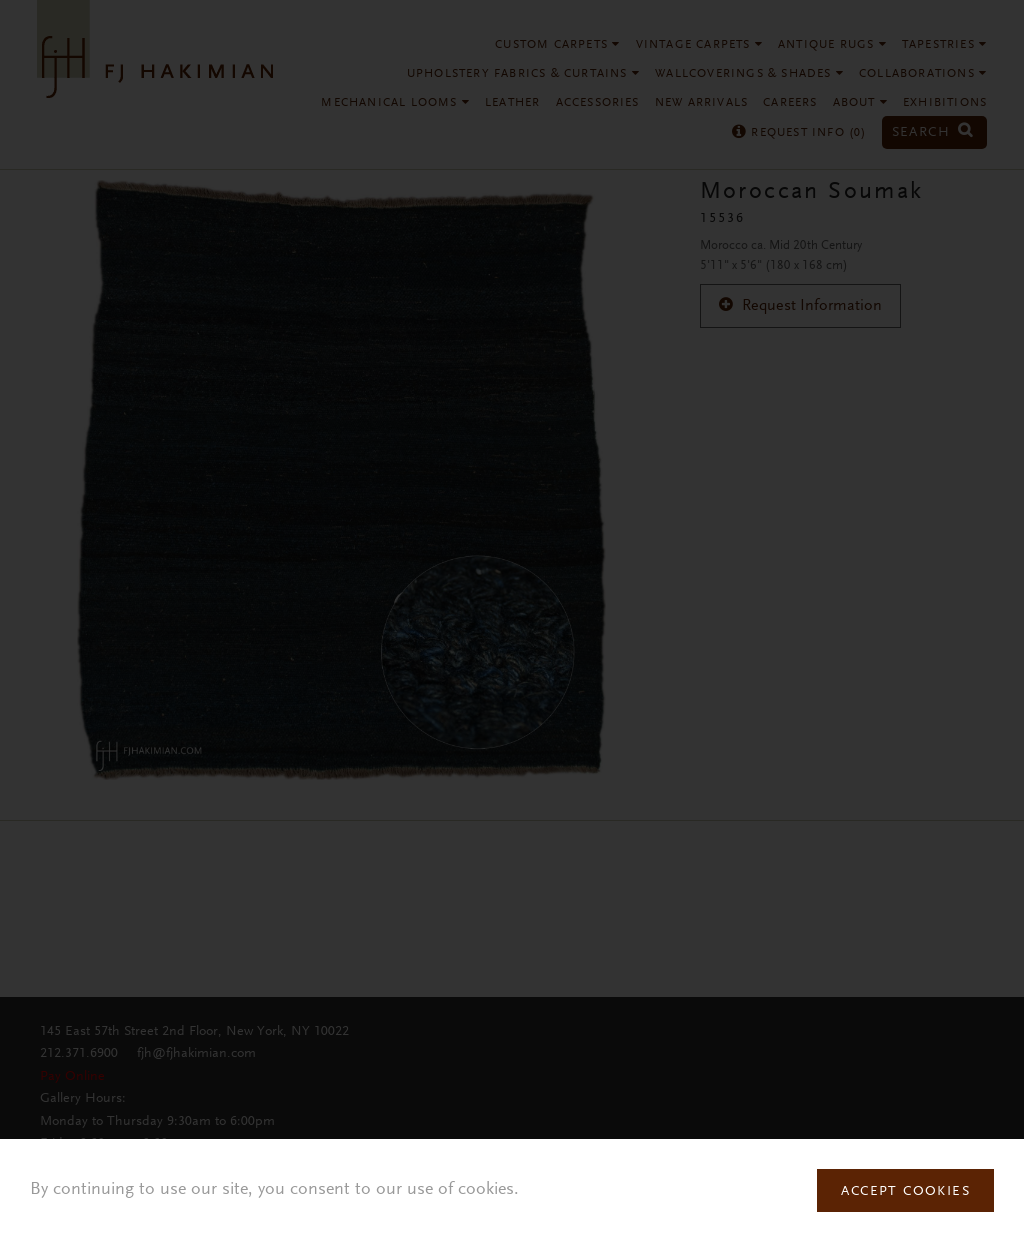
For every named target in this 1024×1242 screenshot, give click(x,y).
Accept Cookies (905, 1192)
